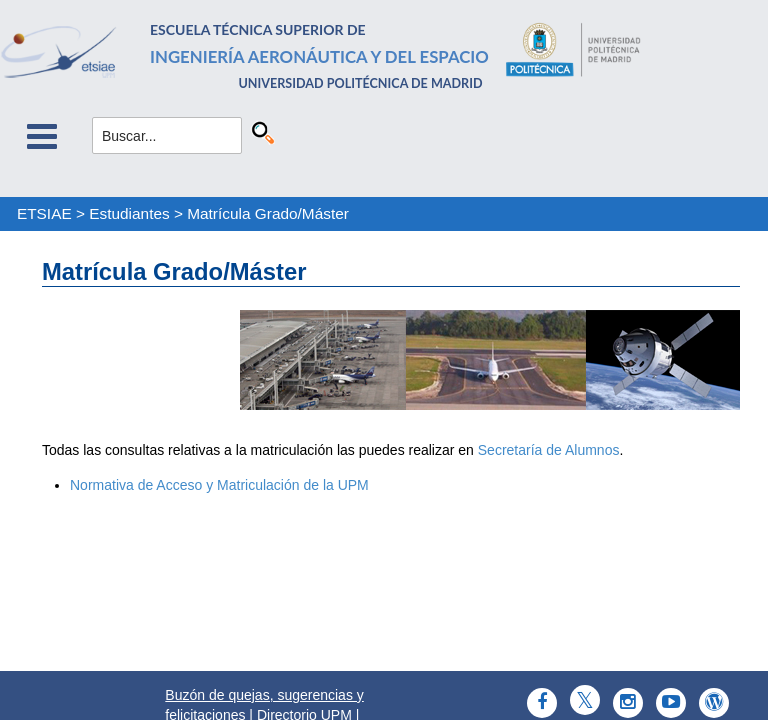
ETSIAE (44, 213)
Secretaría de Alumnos (549, 450)
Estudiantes (129, 213)
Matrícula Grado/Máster (268, 213)
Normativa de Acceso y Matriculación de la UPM (219, 485)
